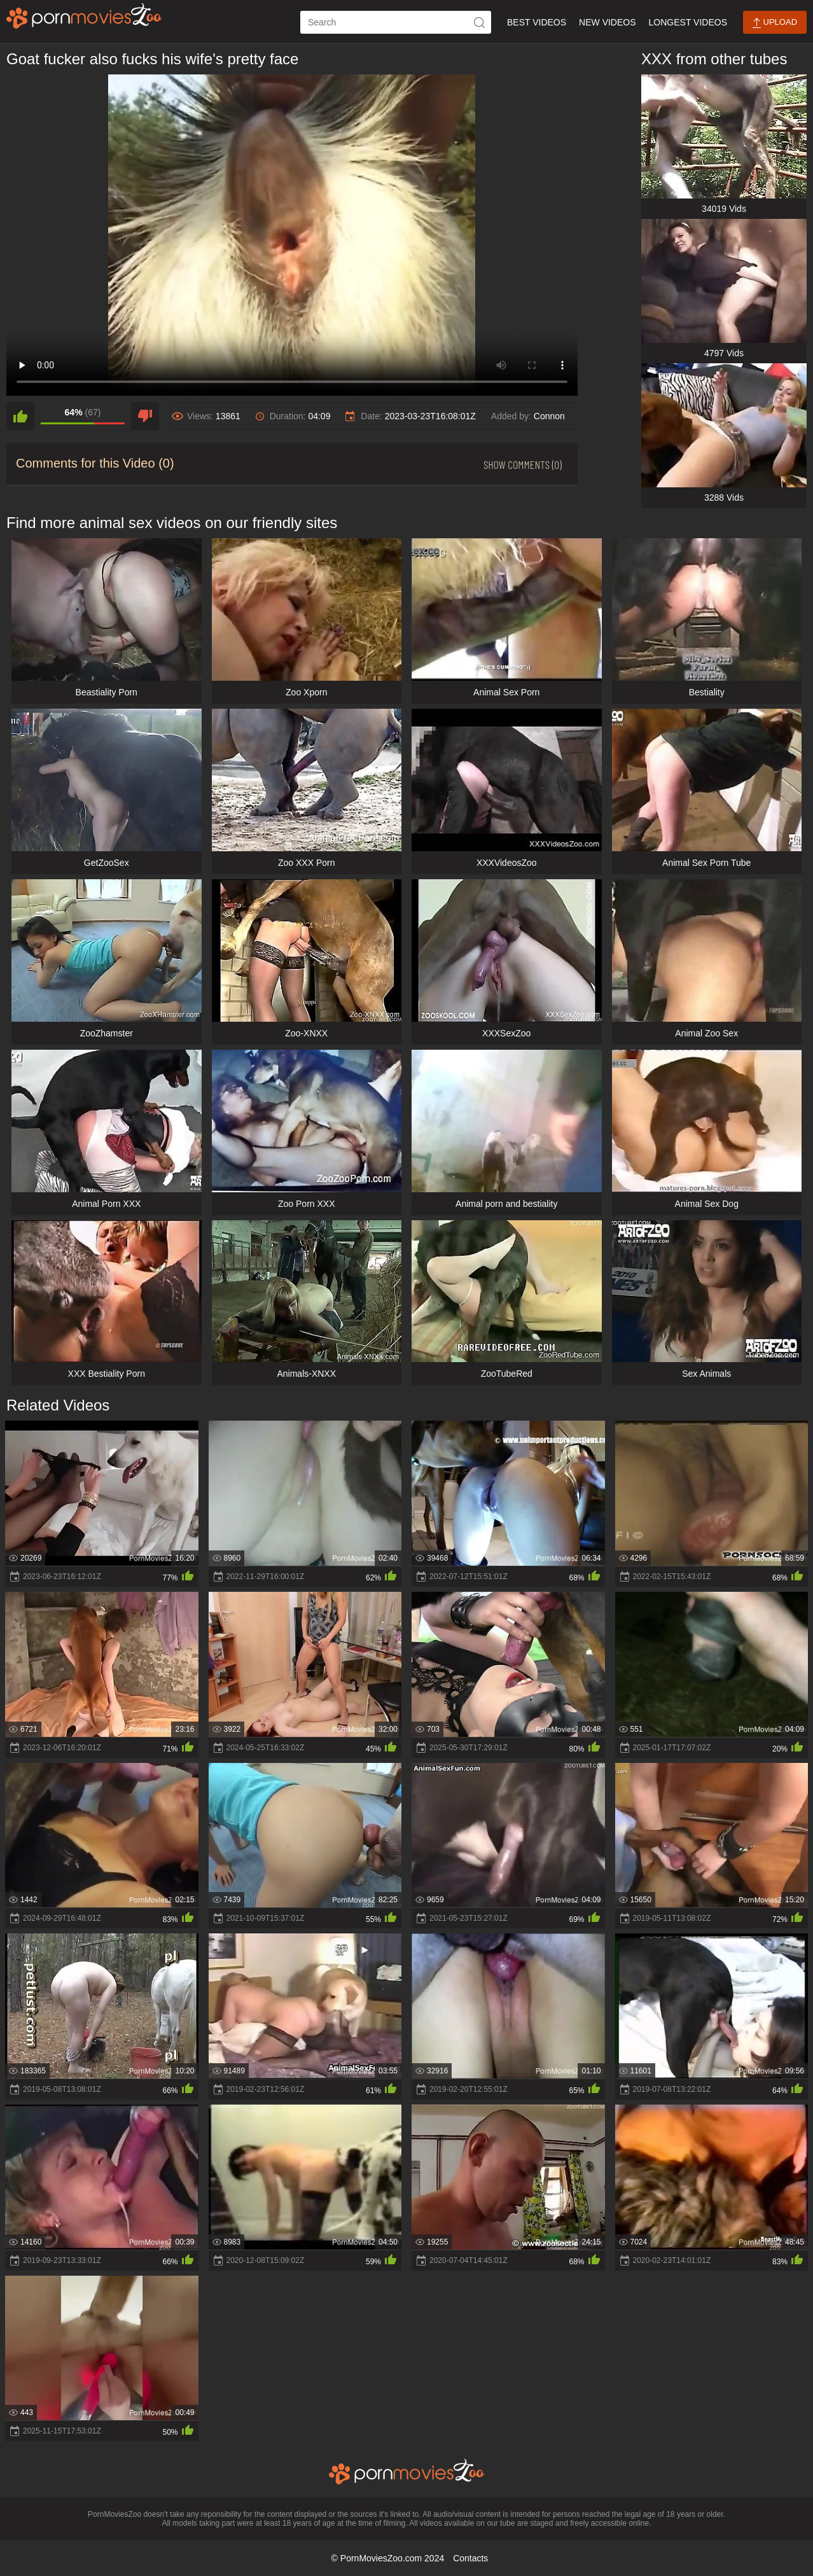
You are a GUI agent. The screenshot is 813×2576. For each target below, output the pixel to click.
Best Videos (536, 22)
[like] (20, 416)
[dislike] (145, 416)
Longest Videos (688, 22)
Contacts (470, 2558)
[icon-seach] (479, 22)
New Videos (607, 22)
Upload (775, 22)
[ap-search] (395, 22)
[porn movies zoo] (84, 16)
